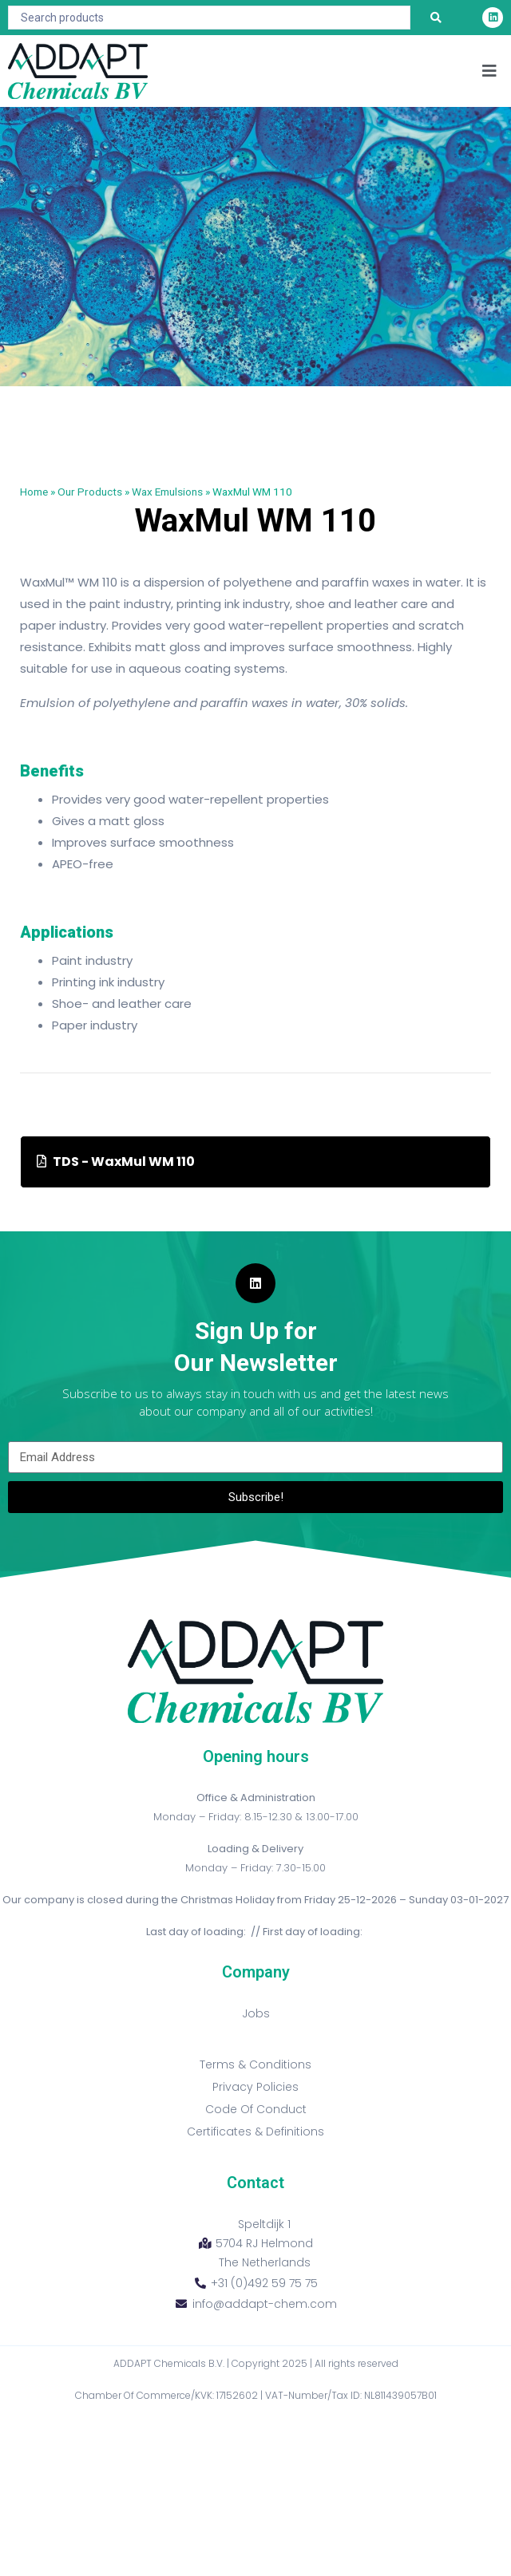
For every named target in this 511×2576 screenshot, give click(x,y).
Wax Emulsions (167, 491)
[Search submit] (436, 17)
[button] (489, 71)
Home (34, 491)
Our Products (89, 491)
